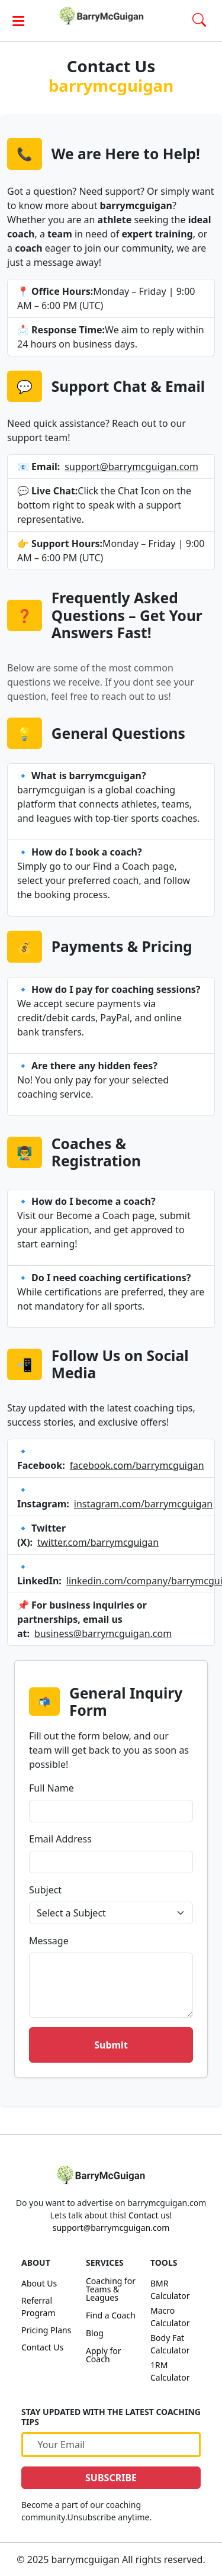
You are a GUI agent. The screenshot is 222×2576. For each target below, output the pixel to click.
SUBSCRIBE (111, 2477)
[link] (111, 16)
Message (49, 1940)
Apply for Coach (103, 2355)
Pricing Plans (46, 2330)
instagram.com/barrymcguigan (143, 1503)
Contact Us (42, 2347)
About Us (39, 2283)
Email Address (60, 1838)
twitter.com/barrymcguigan (98, 1542)
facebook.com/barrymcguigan (137, 1465)
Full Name (51, 1787)
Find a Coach (111, 2315)
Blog (95, 2333)
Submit (111, 2044)
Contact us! (150, 2215)
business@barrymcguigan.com (103, 1633)
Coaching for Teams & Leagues (111, 2289)
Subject (45, 1889)
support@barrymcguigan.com (131, 466)
